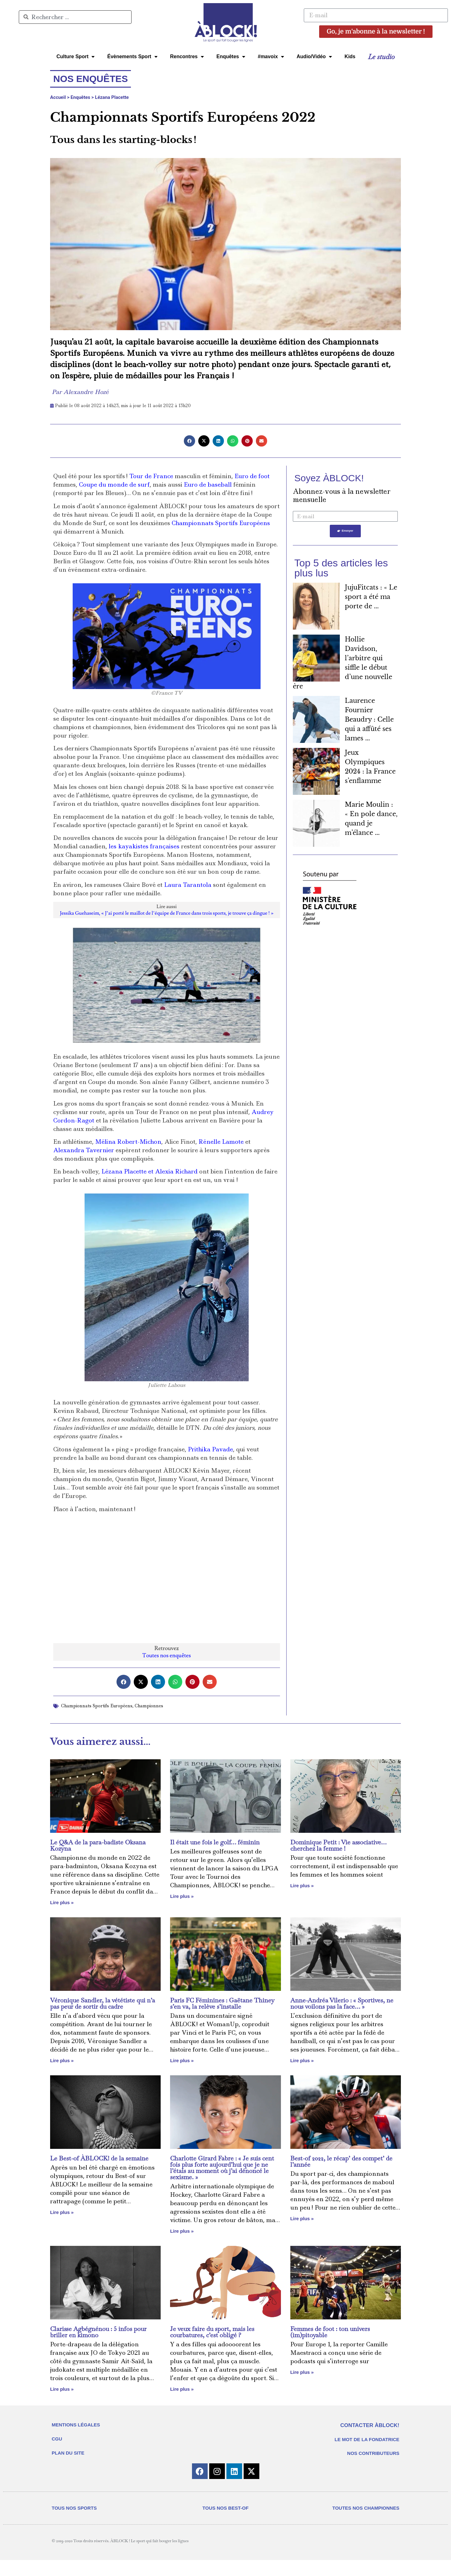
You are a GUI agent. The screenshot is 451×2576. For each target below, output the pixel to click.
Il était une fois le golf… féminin (215, 1842)
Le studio (381, 56)
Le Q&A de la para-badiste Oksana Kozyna (98, 1845)
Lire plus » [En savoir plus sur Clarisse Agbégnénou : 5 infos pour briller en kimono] (62, 2389)
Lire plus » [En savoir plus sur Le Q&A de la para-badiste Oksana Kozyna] (62, 1902)
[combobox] (75, 17)
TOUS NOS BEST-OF (225, 2524)
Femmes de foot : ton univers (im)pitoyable (330, 2332)
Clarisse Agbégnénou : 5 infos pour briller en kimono (98, 2332)
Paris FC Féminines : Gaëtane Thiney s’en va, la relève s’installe (222, 2003)
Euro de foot (252, 476)
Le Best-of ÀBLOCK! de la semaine (99, 2158)
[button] (189, 441)
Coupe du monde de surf (114, 484)
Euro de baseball (208, 484)
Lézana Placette (112, 97)
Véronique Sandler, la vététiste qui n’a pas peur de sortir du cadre (102, 2003)
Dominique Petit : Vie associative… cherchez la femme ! (338, 1845)
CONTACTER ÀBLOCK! (369, 2425)
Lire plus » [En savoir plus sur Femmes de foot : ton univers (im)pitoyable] (302, 2372)
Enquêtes (230, 56)
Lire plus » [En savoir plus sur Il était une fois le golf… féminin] (182, 1896)
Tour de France (151, 476)
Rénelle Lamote (221, 1142)
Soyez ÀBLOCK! (329, 478)
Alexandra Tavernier (83, 1150)
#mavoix (271, 56)
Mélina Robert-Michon (128, 1142)
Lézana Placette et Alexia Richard (149, 1171)
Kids (350, 56)
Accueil (58, 97)
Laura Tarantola (187, 885)
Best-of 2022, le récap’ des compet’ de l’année (341, 2161)
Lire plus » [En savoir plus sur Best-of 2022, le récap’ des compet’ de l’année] (302, 2218)
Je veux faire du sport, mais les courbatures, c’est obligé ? (212, 2332)
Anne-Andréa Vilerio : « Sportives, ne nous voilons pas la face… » (341, 2003)
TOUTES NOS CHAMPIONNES (365, 2524)
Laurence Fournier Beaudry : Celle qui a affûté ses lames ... (369, 719)
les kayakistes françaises (144, 846)
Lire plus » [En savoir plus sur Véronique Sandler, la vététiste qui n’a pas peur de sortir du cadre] (62, 2060)
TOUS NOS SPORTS (74, 2524)
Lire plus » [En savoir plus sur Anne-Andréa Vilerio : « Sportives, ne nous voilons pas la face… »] (302, 2060)
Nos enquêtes (90, 79)
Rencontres (187, 56)
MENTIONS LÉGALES (76, 2424)
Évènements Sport (132, 56)
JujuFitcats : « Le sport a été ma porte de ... (371, 597)
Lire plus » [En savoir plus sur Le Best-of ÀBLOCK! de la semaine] (62, 2212)
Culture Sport (75, 56)
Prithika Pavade (210, 1449)
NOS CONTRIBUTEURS (373, 2453)
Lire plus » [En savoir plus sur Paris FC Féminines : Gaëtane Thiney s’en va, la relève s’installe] (182, 2060)
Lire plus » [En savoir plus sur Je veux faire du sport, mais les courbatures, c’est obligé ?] (182, 2389)
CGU (57, 2438)
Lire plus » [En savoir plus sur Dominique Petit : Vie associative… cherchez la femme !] (302, 1885)
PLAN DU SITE (68, 2453)
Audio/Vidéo (314, 56)
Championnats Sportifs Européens (221, 523)
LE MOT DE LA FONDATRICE (366, 2439)
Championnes (149, 1706)
